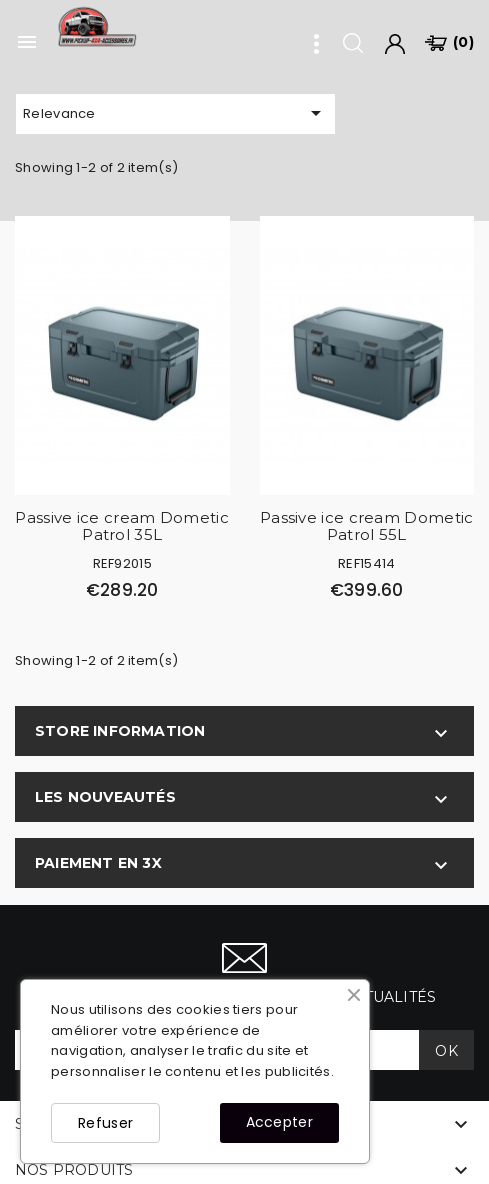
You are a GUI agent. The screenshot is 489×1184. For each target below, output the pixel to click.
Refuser (105, 1123)
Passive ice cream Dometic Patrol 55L (367, 526)
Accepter (279, 1122)
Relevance (175, 113)
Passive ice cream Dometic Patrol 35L (122, 526)
